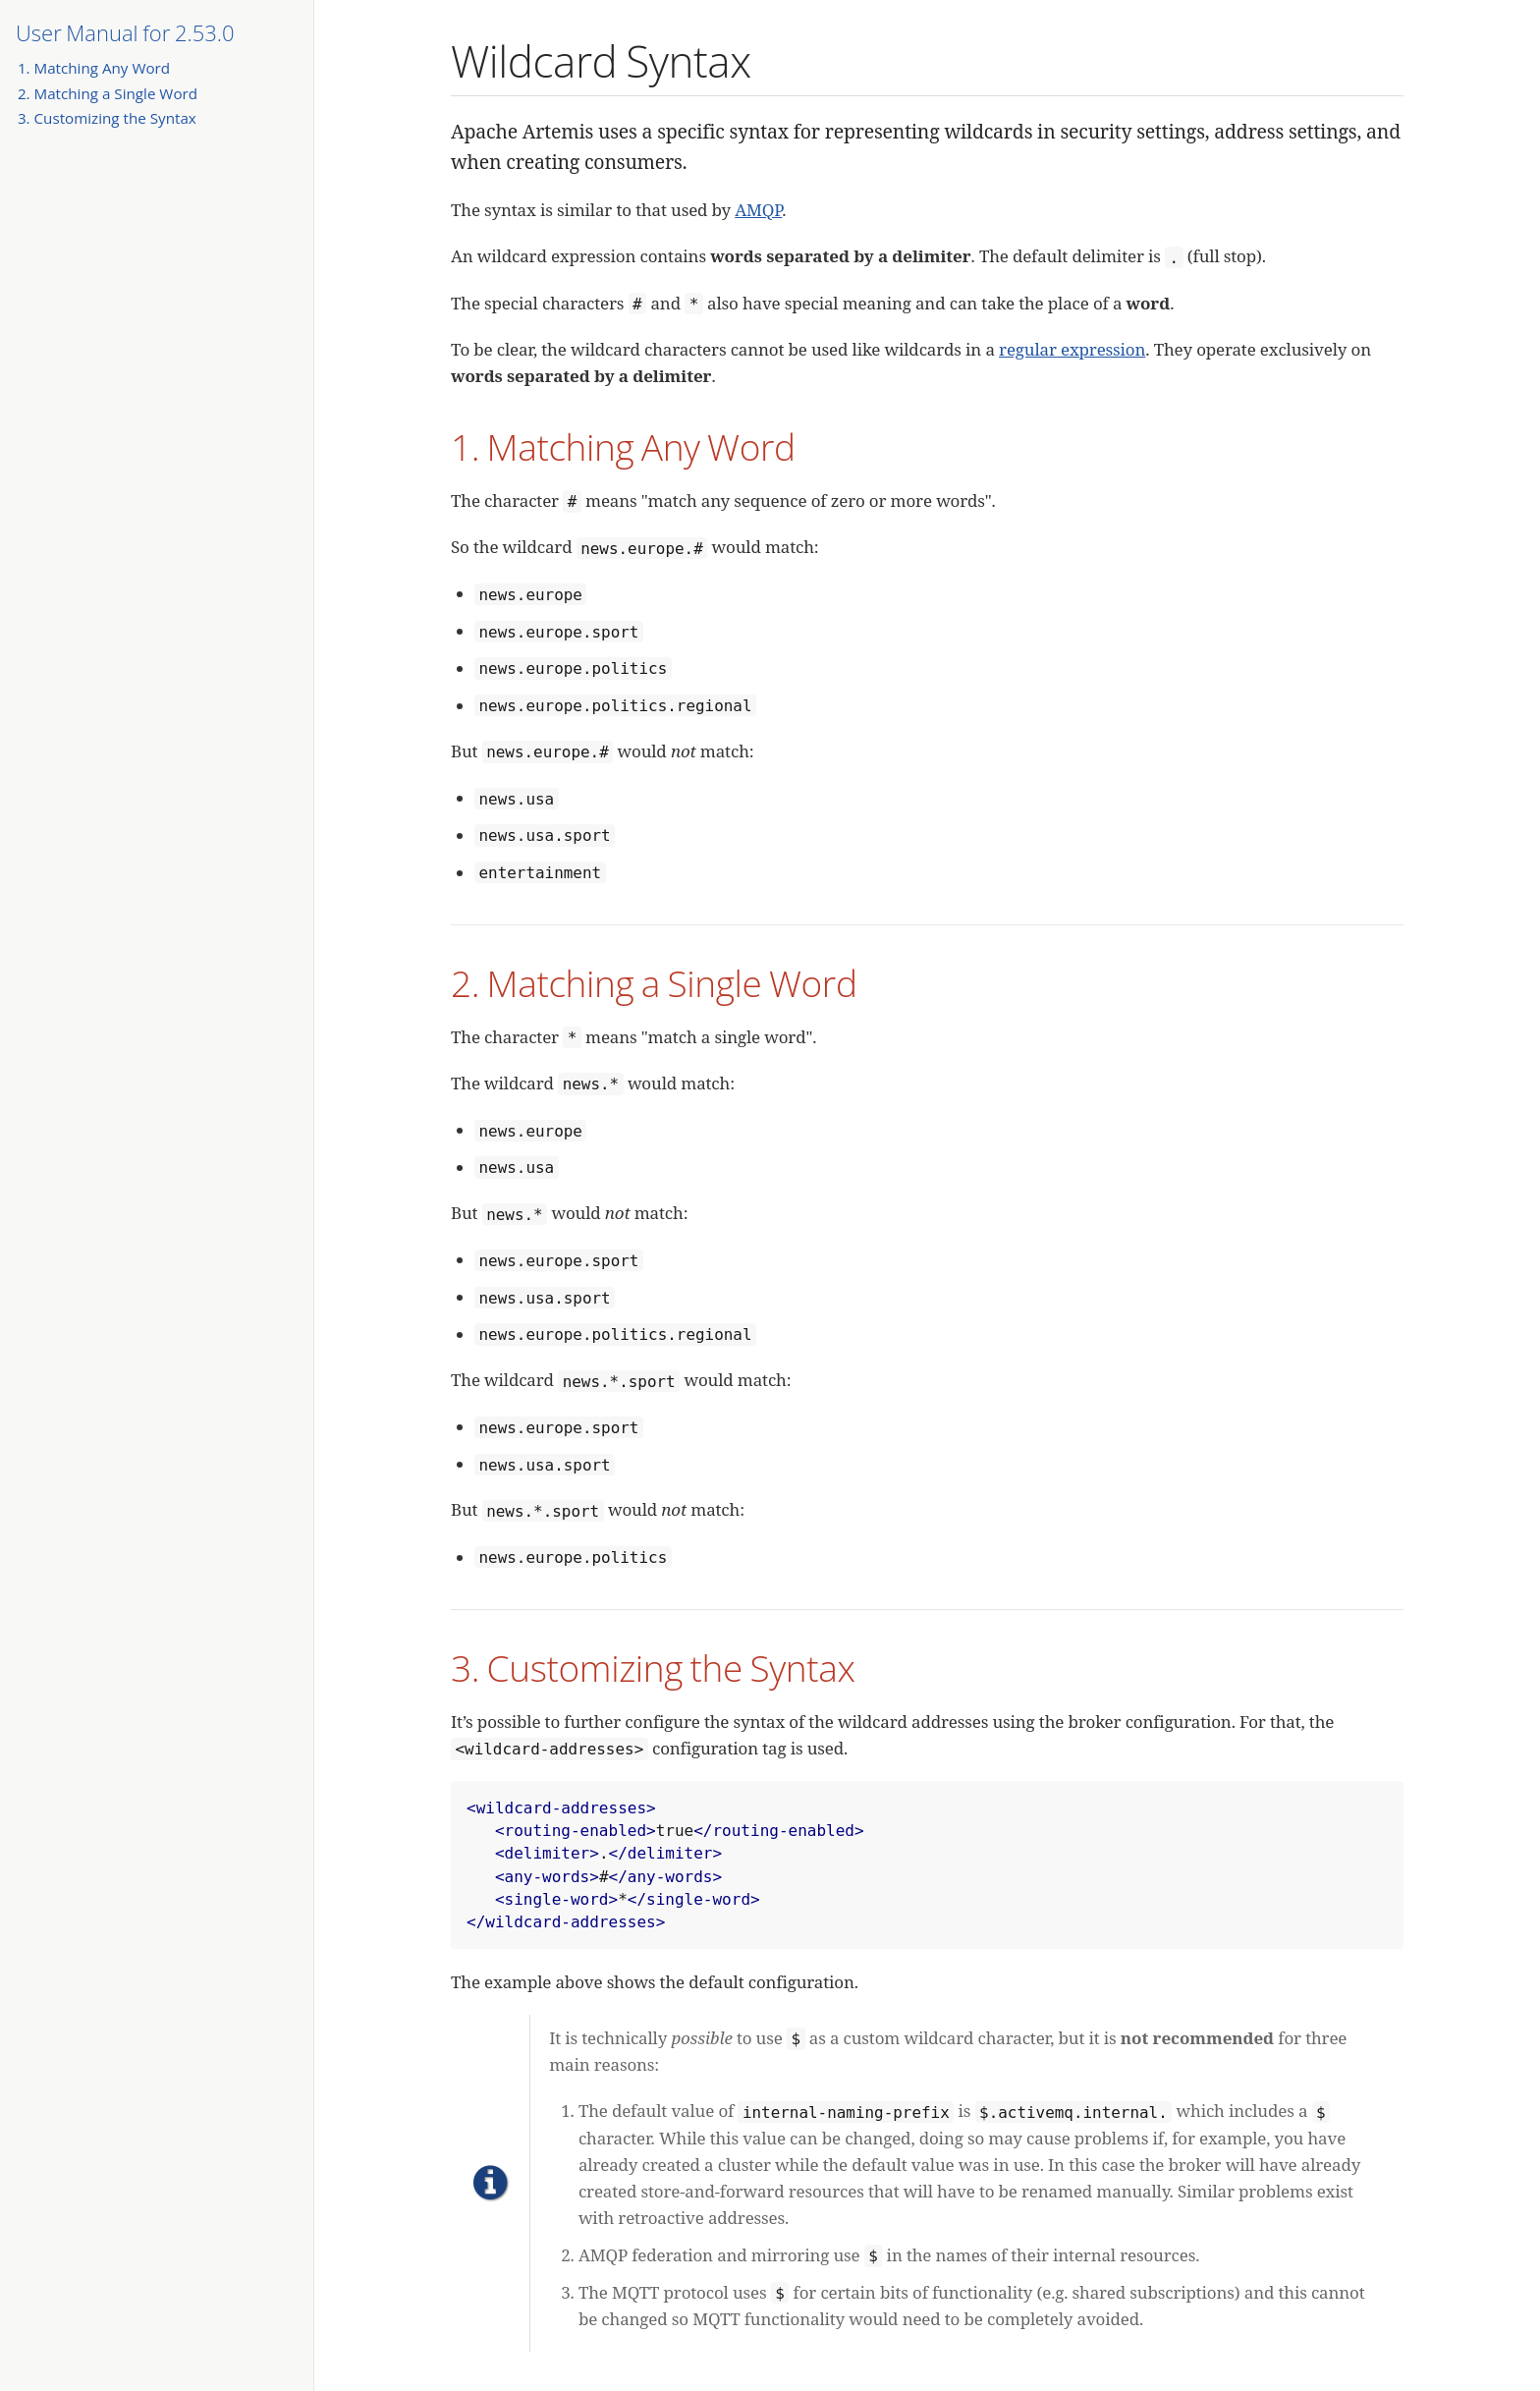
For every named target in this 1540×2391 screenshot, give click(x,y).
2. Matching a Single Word (107, 93)
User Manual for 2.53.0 (125, 32)
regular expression (1072, 349)
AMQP (758, 209)
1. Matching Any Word (94, 68)
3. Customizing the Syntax (107, 118)
